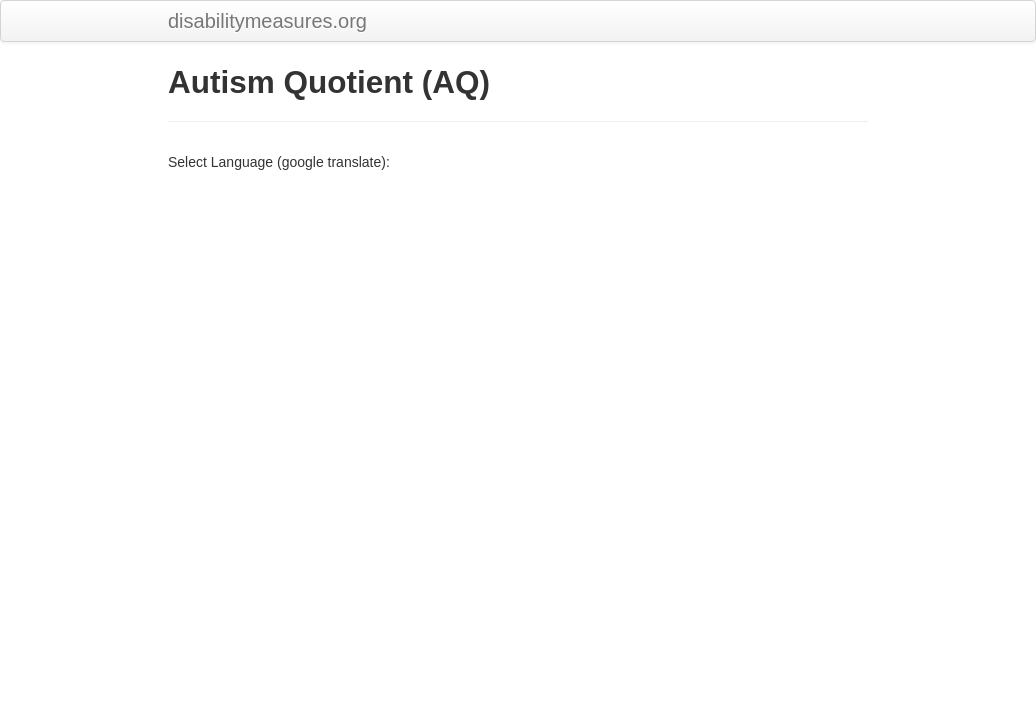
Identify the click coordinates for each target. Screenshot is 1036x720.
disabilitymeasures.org (267, 21)
